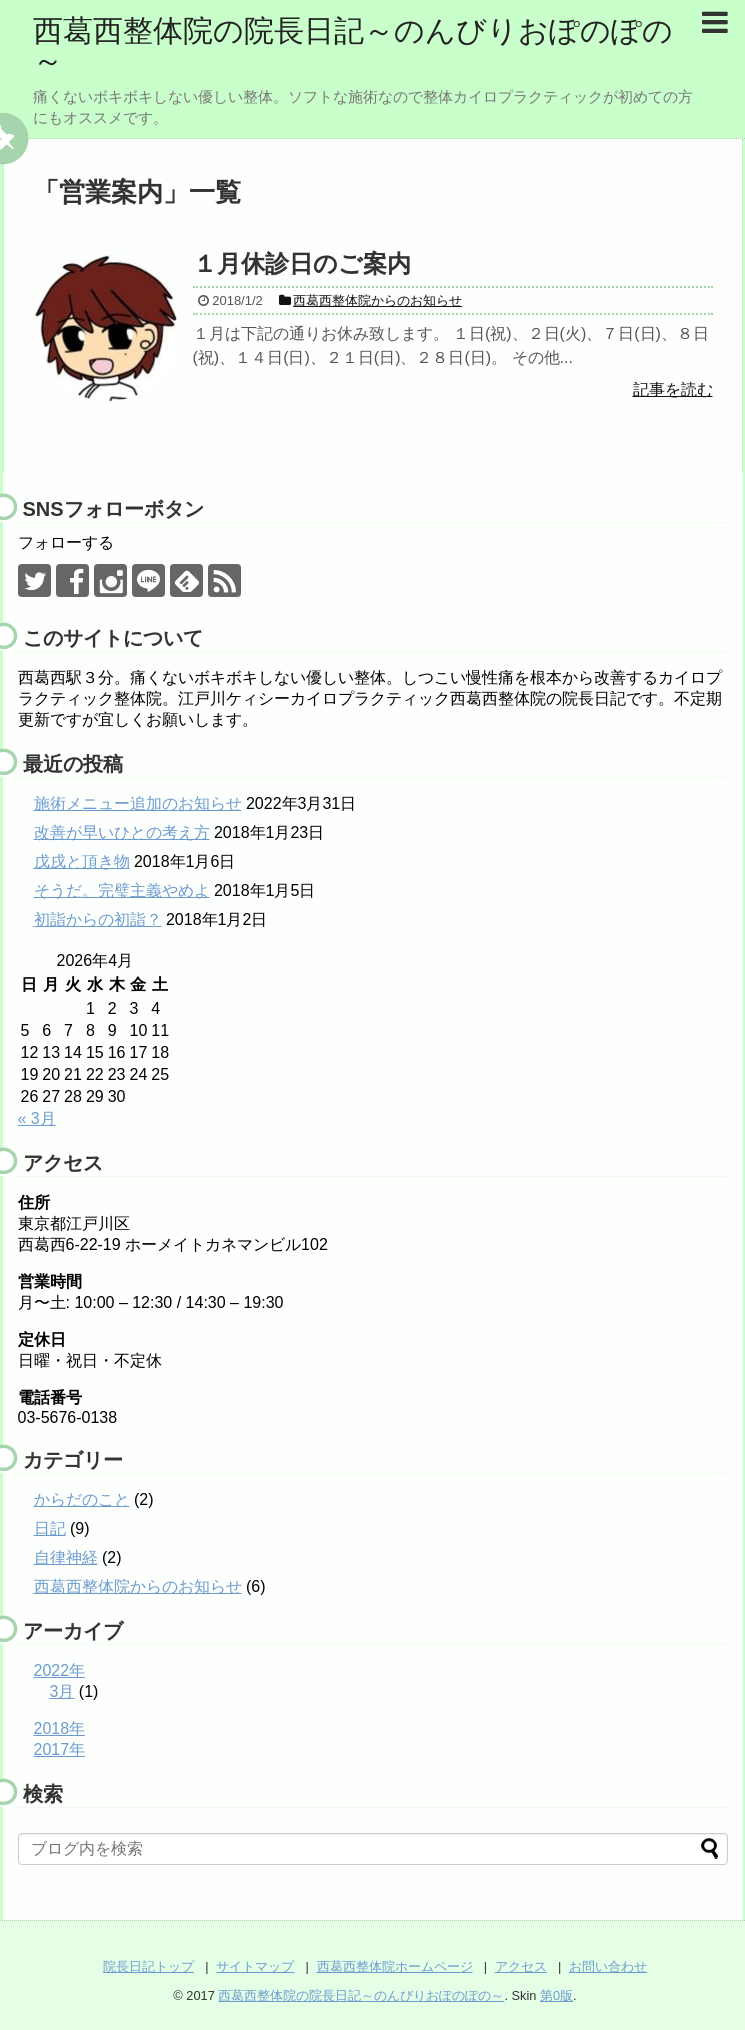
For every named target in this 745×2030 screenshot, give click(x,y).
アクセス (521, 1966)
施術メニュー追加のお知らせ (138, 803)
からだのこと (82, 1499)
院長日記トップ (148, 1966)
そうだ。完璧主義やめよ (122, 890)
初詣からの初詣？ (98, 919)
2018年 (60, 1728)
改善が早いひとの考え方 (122, 832)
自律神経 (66, 1557)
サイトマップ (255, 1966)
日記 (50, 1528)
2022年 (60, 1670)
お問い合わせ (608, 1966)
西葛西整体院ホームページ (395, 1966)
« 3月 (37, 1118)
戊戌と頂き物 (82, 861)
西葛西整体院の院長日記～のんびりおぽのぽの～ (353, 45)
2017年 (60, 1749)
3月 (62, 1691)
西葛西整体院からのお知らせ (138, 1586)
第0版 (556, 1995)
